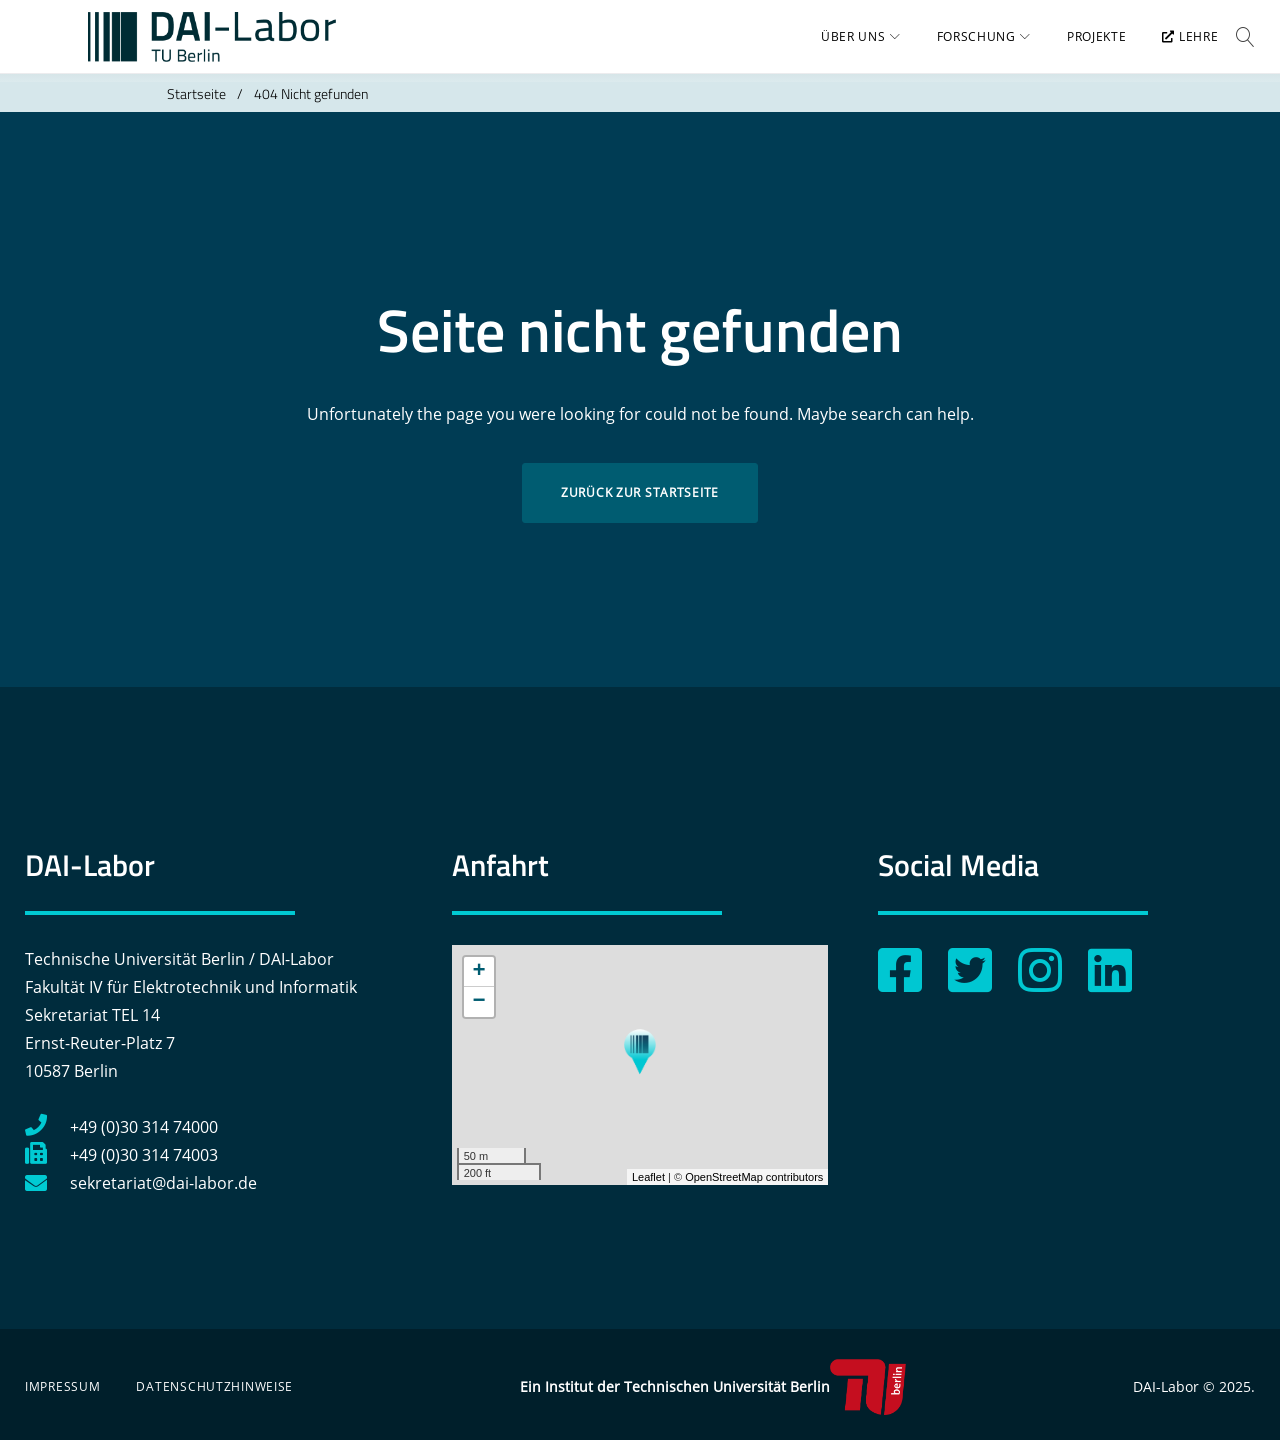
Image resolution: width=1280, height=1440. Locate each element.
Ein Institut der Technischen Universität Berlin (712, 1387)
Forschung (963, 45)
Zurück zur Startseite (640, 508)
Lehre (1178, 45)
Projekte (1084, 45)
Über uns (841, 45)
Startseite (196, 109)
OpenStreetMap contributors (754, 1177)
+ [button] (479, 972)
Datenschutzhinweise (214, 1386)
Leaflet (648, 1177)
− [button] (479, 1002)
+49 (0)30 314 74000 (121, 1127)
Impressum (62, 1386)
